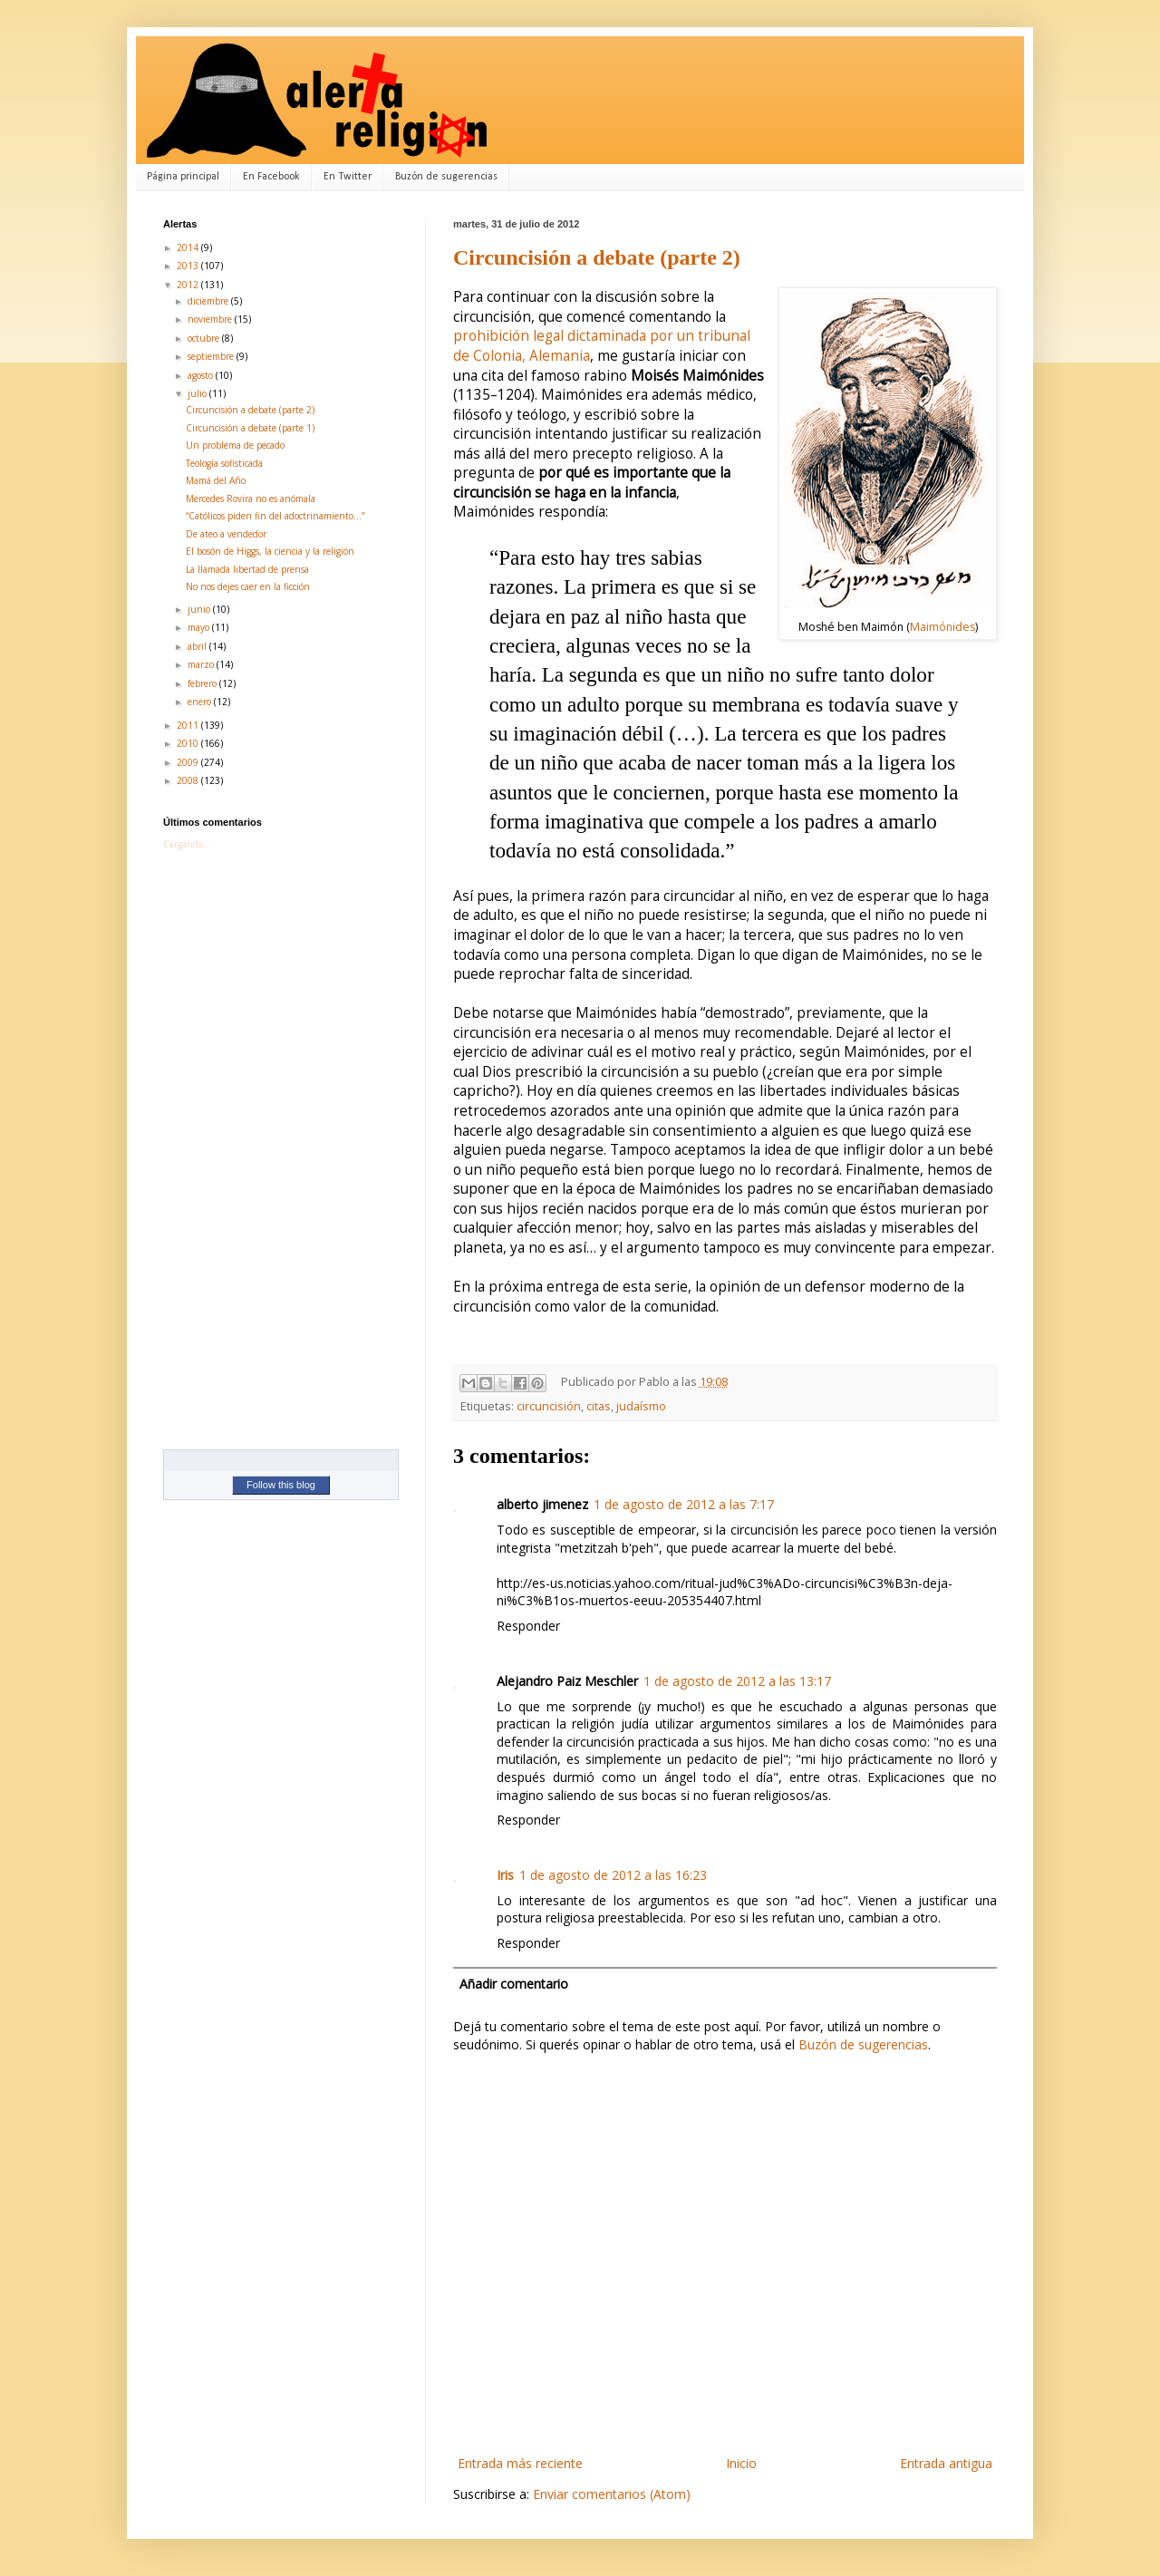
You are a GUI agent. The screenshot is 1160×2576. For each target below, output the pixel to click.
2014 (189, 247)
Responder (528, 1625)
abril (198, 646)
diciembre (209, 301)
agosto (202, 375)
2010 (189, 743)
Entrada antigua (946, 2463)
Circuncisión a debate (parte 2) (596, 257)
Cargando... (187, 844)
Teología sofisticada (224, 463)
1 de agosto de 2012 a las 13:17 (737, 1681)
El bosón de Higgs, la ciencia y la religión (270, 551)
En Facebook (271, 176)
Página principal (183, 176)
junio (200, 609)
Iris (505, 1875)
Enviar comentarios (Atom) (612, 2494)
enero (201, 701)
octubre (205, 338)
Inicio (741, 2463)
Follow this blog (280, 1484)
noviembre (211, 319)
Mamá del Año (216, 480)
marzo (202, 664)
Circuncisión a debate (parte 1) (250, 427)
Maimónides (942, 626)
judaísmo (641, 1406)
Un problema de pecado (235, 445)
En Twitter (348, 176)
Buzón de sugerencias (446, 176)
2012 (189, 284)
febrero (203, 683)
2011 (189, 725)
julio (198, 393)
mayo (200, 627)
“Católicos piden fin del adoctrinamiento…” (275, 515)
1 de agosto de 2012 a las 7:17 (684, 1504)
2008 (189, 780)
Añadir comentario (513, 1983)
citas (598, 1406)
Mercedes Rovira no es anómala (250, 498)
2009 (189, 762)
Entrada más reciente (520, 2463)
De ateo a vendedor (226, 534)
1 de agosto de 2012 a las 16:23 (613, 1875)
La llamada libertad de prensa (247, 569)
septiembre (212, 356)
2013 (189, 265)
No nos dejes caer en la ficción (248, 586)
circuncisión (549, 1406)
